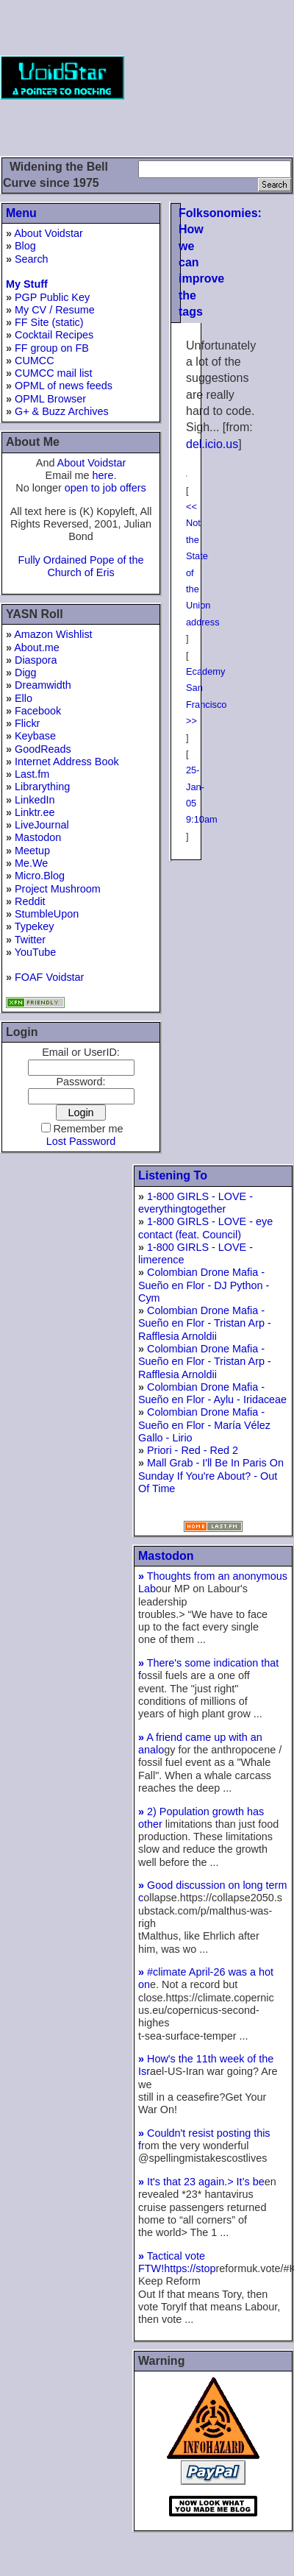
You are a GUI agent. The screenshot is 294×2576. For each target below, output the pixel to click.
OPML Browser (50, 399)
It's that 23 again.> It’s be (201, 2182)
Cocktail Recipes (54, 335)
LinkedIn (34, 800)
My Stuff (27, 284)
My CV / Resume (55, 310)
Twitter (30, 939)
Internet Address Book (67, 761)
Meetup (32, 850)
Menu (21, 213)
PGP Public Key (52, 297)
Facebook (38, 711)
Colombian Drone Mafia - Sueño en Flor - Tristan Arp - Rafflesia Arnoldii (204, 1323)
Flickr (27, 723)
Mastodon (38, 837)
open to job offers (105, 488)
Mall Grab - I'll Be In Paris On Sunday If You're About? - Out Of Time (211, 1475)
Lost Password (80, 1141)
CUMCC (34, 360)
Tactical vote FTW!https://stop (177, 2262)
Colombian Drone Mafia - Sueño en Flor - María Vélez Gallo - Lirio (204, 1425)
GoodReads (43, 749)
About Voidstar (48, 233)
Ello (23, 698)
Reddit (30, 901)
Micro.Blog (40, 875)
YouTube (36, 952)
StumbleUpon (47, 914)
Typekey (34, 926)
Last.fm (32, 774)
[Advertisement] (218, 77)
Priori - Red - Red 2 (192, 1450)
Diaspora (36, 660)
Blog (25, 246)
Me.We (31, 863)
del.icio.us (212, 444)
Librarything (42, 786)
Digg (26, 672)
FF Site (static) (49, 322)
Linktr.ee (34, 812)
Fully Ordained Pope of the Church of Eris (80, 566)
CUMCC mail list (54, 373)
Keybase (35, 736)
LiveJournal (42, 825)
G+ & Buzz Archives (62, 411)
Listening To (172, 1175)
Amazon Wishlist (53, 634)
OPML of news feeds (63, 385)
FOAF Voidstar (49, 977)
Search (32, 259)
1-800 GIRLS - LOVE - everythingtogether (195, 1203)
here (103, 475)
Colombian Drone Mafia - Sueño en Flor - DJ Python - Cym (203, 1285)
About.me (37, 647)
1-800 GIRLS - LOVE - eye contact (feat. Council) (205, 1228)
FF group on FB (52, 348)
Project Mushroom (58, 889)
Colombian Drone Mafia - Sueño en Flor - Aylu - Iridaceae (212, 1393)
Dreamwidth (43, 685)
